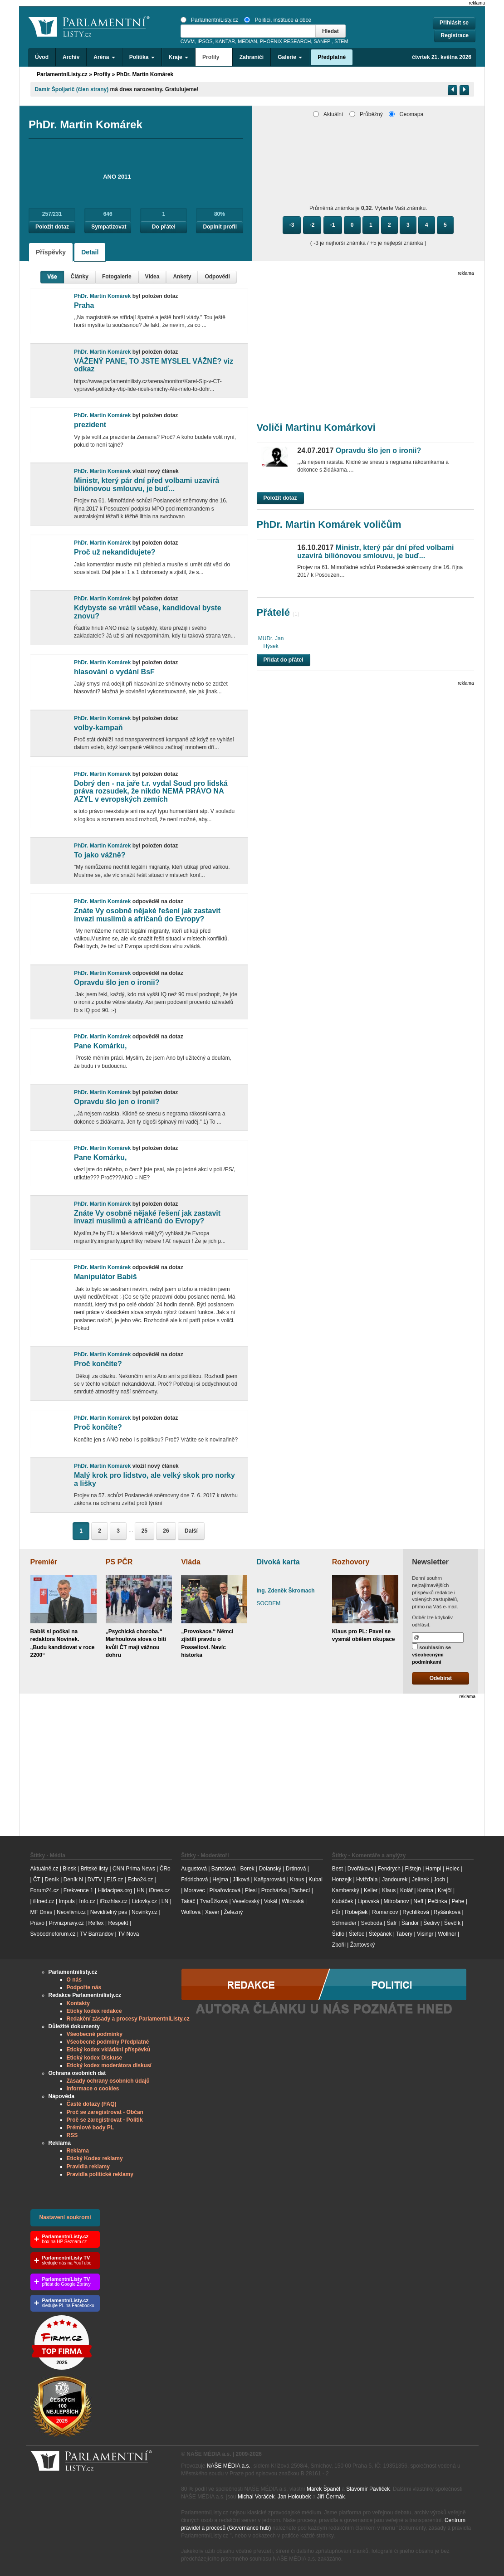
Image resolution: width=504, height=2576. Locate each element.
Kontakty (78, 2003)
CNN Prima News (134, 1868)
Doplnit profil (220, 227)
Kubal (315, 1879)
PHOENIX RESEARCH (285, 41)
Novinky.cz (144, 1912)
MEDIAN (247, 41)
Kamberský (345, 1890)
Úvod (42, 57)
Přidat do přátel (283, 660)
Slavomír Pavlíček (368, 2489)
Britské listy (94, 1868)
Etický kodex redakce (94, 2011)
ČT (36, 1879)
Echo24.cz (140, 1879)
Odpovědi (217, 276)
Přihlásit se (454, 22)
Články (79, 276)
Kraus (297, 1879)
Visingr (425, 1934)
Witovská (293, 1901)
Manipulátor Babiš (105, 1277)
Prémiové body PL (90, 2127)
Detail (89, 252)
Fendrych (389, 1868)
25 (144, 1531)
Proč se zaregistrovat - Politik (105, 2120)
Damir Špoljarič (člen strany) (72, 89)
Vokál (270, 1901)
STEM (341, 41)
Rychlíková (415, 1912)
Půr (336, 1912)
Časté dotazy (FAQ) (92, 2104)
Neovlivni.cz (71, 1912)
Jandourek (394, 1879)
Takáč (188, 1901)
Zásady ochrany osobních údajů (108, 2081)
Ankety (182, 276)
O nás (74, 1980)
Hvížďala (366, 1879)
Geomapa (406, 114)
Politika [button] (142, 57)
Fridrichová (194, 1879)
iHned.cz (43, 1901)
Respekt (118, 1923)
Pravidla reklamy (88, 2166)
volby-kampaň (98, 727)
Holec (452, 1868)
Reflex (96, 1923)
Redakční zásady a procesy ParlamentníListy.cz (128, 2019)
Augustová (194, 1868)
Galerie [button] (290, 57)
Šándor (410, 1923)
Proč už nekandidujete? (115, 552)
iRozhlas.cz (113, 1901)
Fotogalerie (117, 276)
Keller (371, 1890)
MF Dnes (41, 1912)
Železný (233, 1912)
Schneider (344, 1923)
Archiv (71, 57)
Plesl (251, 1890)
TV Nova (128, 1934)
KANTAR (225, 41)
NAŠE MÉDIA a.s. (228, 2466)
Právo (37, 1923)
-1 (332, 225)
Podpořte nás (84, 1987)
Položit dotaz (52, 227)
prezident (90, 425)
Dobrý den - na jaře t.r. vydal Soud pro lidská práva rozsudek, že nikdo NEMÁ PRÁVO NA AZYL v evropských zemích (151, 791)
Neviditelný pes (108, 1912)
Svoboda (371, 1923)
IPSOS (204, 41)
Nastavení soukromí (65, 2217)
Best (337, 1868)
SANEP (321, 41)
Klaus (389, 1890)
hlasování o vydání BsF (114, 672)
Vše (52, 276)
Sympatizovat (108, 227)
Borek (247, 1868)
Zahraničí (252, 57)
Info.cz (87, 1901)
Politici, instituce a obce (277, 20)
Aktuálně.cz (44, 1868)
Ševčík (452, 1923)
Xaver (212, 1912)
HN (140, 1890)
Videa (152, 276)
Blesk (69, 1868)
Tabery (404, 1934)
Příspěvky (51, 252)
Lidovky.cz (144, 1901)
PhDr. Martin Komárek (145, 74)
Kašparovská (269, 1879)
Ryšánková (447, 1912)
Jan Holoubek (294, 2496)
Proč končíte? (98, 1364)
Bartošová (223, 1868)
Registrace (455, 35)
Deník (52, 1879)
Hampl (433, 1868)
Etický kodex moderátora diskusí (109, 2065)
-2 (312, 225)
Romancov (385, 1912)
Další (191, 1531)
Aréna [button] (104, 57)
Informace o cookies (93, 2088)
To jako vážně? (100, 855)
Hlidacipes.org (115, 1890)
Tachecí (300, 1890)
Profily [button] (213, 57)
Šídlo (338, 1934)
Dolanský (270, 1868)
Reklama (78, 2150)
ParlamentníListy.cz (209, 20)
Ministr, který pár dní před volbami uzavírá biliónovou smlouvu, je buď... (146, 484)
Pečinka (437, 1901)
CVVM (188, 41)
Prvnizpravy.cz (66, 1923)
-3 (291, 225)
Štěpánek (380, 1934)
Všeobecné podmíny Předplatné (108, 2042)
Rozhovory (351, 1562)
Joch (439, 1879)
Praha (84, 305)
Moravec (194, 1890)
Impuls (66, 1901)
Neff (418, 1901)
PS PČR (119, 1562)
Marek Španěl (323, 2489)
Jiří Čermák (331, 2496)
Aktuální (328, 114)
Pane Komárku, (100, 1046)
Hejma (220, 1879)
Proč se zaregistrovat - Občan (105, 2112)
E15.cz (115, 1879)
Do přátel (164, 227)
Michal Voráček (256, 2496)
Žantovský (362, 1945)
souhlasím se (431, 1653)
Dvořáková (360, 1868)
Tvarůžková (214, 1901)
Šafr (392, 1923)
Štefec (356, 1934)
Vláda (191, 1562)
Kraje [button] (178, 57)
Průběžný (366, 114)
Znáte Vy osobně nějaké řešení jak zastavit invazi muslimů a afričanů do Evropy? (147, 915)
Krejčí (445, 1890)
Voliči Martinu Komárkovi (316, 427)
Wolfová (191, 1912)
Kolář (406, 1890)
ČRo (165, 1868)
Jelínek (420, 1879)
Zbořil (339, 1945)
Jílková (241, 1879)
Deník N (73, 1879)
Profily (101, 74)
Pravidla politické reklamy (100, 2174)
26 (166, 1531)
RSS (72, 2135)
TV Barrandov (96, 1934)
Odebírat (441, 1678)
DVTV (95, 1879)
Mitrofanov (396, 1901)
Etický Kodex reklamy (95, 2158)
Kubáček (342, 1901)
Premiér (44, 1562)
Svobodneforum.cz (53, 1934)
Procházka (274, 1890)
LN (164, 1901)
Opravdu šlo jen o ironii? (116, 982)
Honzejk (342, 1879)
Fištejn (413, 1868)
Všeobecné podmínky (94, 2034)
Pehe (457, 1901)
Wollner (447, 1934)
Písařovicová (224, 1890)
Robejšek (356, 1912)
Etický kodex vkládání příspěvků (109, 2049)
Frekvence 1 (79, 1890)
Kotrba (425, 1890)
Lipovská (368, 1901)
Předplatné (332, 57)
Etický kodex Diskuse (94, 2058)
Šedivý (431, 1923)
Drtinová (296, 1868)
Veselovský (245, 1901)
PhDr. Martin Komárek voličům (329, 524)
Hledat (330, 31)
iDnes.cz (159, 1890)
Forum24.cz (44, 1890)
